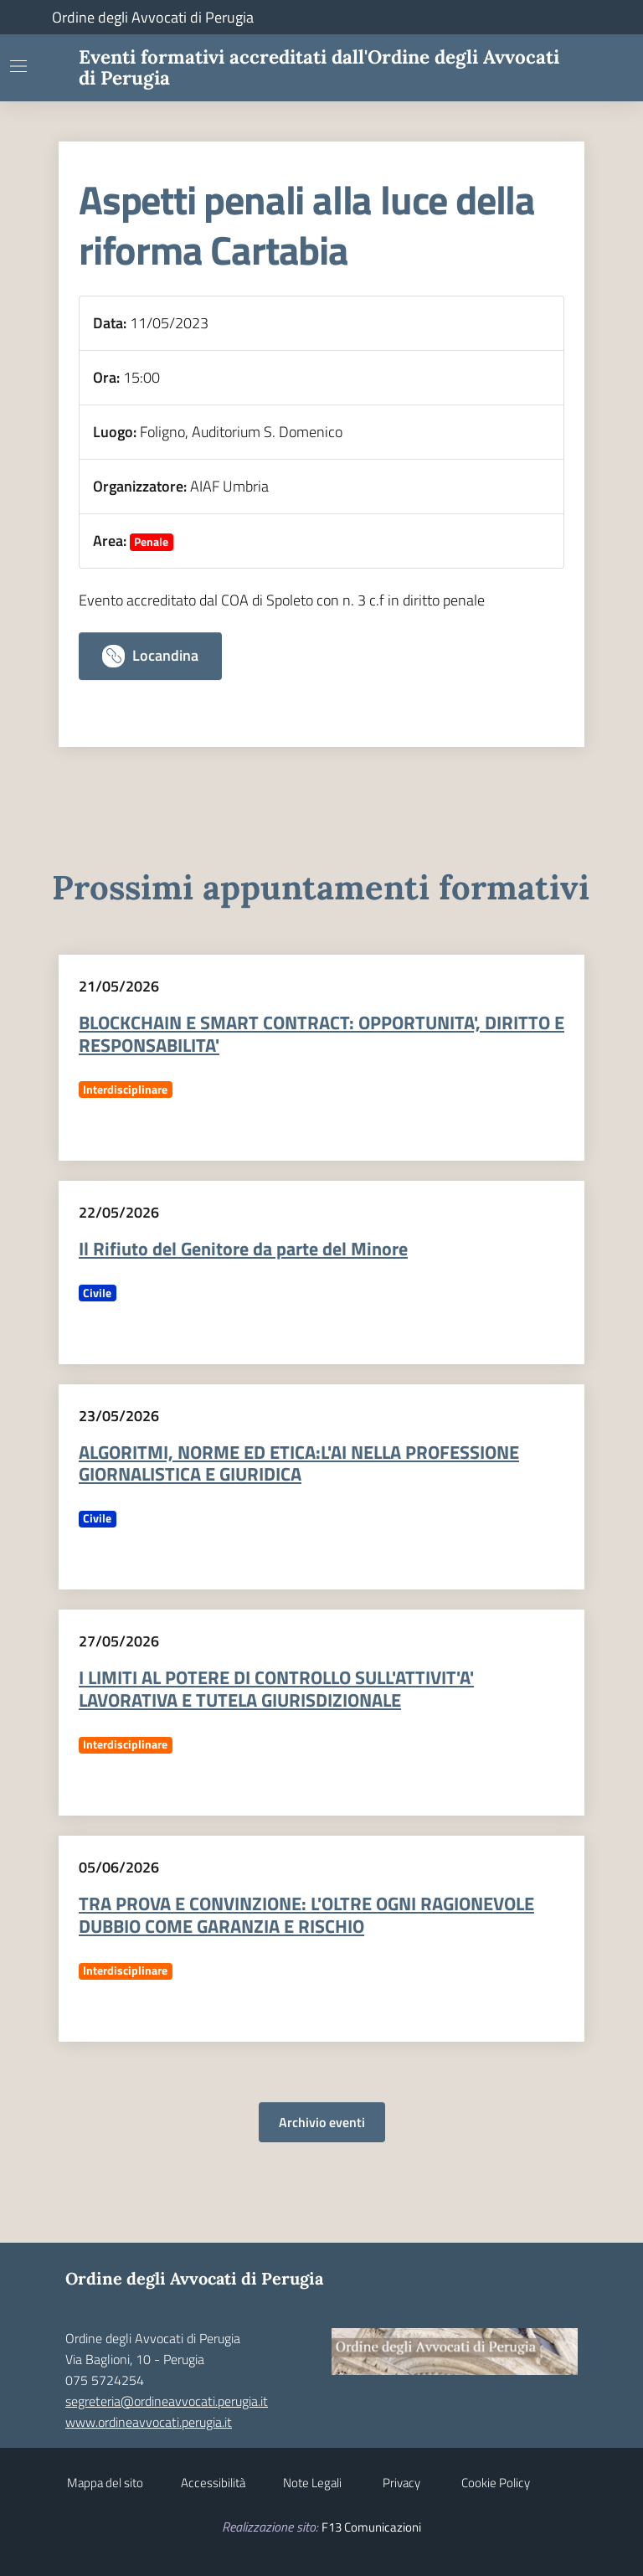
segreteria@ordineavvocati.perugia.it (166, 2401)
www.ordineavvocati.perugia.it (148, 2422)
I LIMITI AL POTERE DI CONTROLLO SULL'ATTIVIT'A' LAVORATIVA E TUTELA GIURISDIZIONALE (276, 1688)
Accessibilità (213, 2482)
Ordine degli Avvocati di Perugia (153, 17)
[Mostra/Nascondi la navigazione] (18, 66)
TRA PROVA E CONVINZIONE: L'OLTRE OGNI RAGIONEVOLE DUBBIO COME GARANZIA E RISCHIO (306, 1915)
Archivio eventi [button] (322, 2122)
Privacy (401, 2482)
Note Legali (312, 2482)
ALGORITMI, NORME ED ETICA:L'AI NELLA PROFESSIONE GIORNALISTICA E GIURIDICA (299, 1463)
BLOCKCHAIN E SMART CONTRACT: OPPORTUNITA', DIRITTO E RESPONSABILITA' (321, 1034)
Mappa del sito (105, 2482)
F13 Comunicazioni (371, 2527)
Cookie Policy (495, 2482)
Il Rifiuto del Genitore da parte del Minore (243, 1248)
